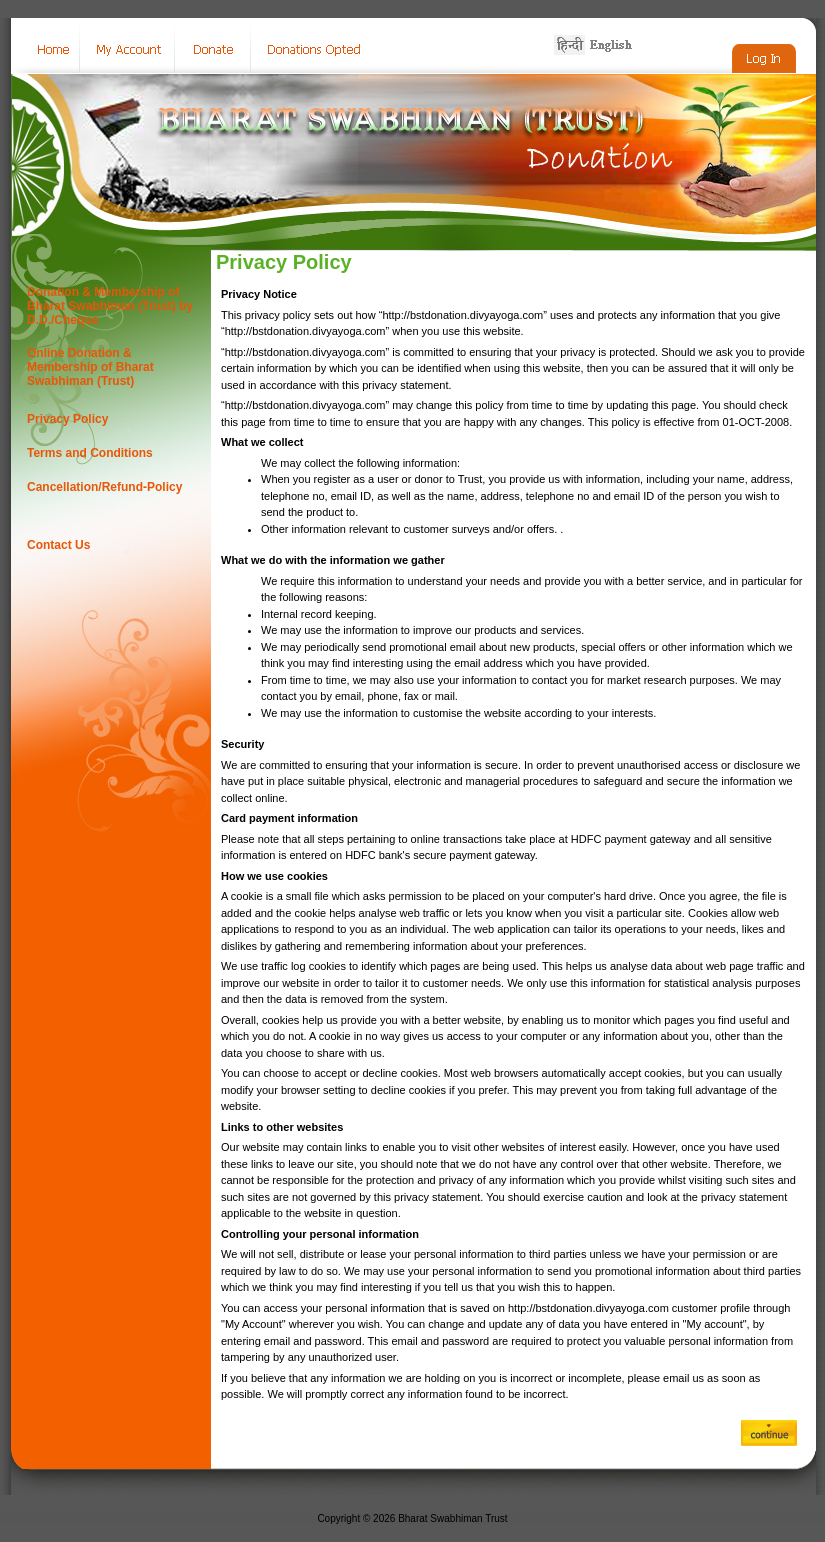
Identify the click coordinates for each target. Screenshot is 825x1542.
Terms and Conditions (90, 453)
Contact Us (58, 545)
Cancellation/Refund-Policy (104, 487)
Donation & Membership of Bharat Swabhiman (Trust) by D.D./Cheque (110, 306)
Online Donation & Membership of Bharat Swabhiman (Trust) (90, 367)
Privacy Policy (67, 419)
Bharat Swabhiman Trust (453, 1518)
